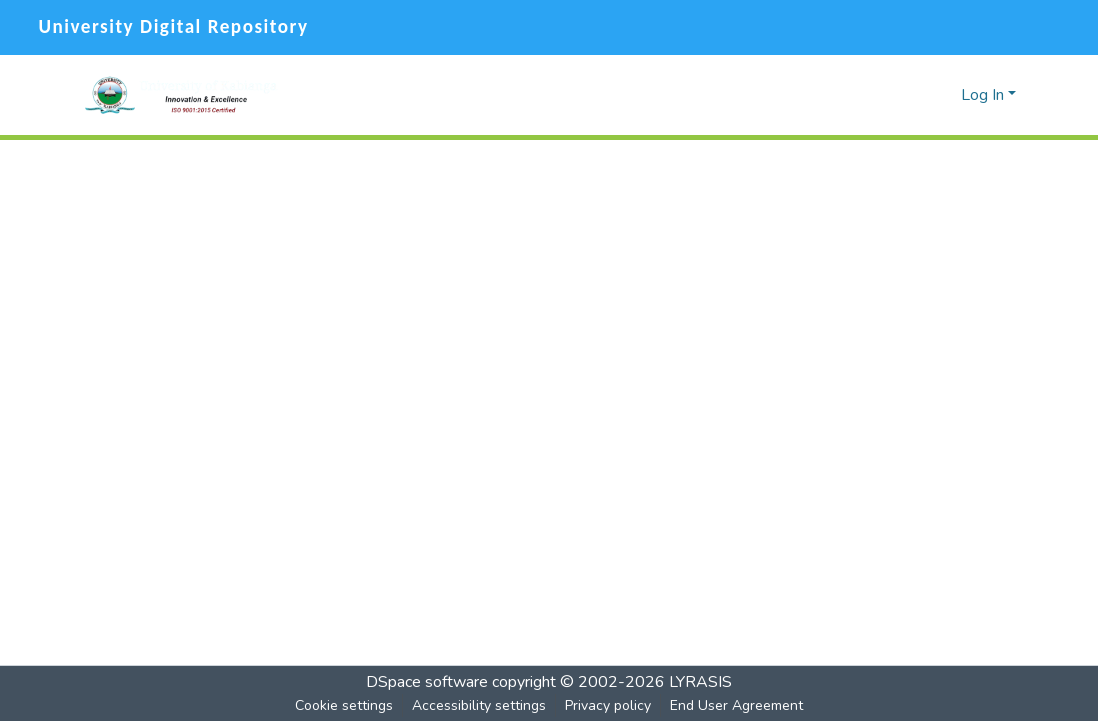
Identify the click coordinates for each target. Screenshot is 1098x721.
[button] (181, 95)
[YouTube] (1065, 27)
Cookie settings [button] (344, 705)
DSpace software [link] (427, 682)
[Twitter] (1020, 27)
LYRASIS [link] (700, 682)
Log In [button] (984, 95)
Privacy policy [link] (608, 705)
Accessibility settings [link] (479, 705)
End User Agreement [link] (736, 705)
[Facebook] (982, 27)
